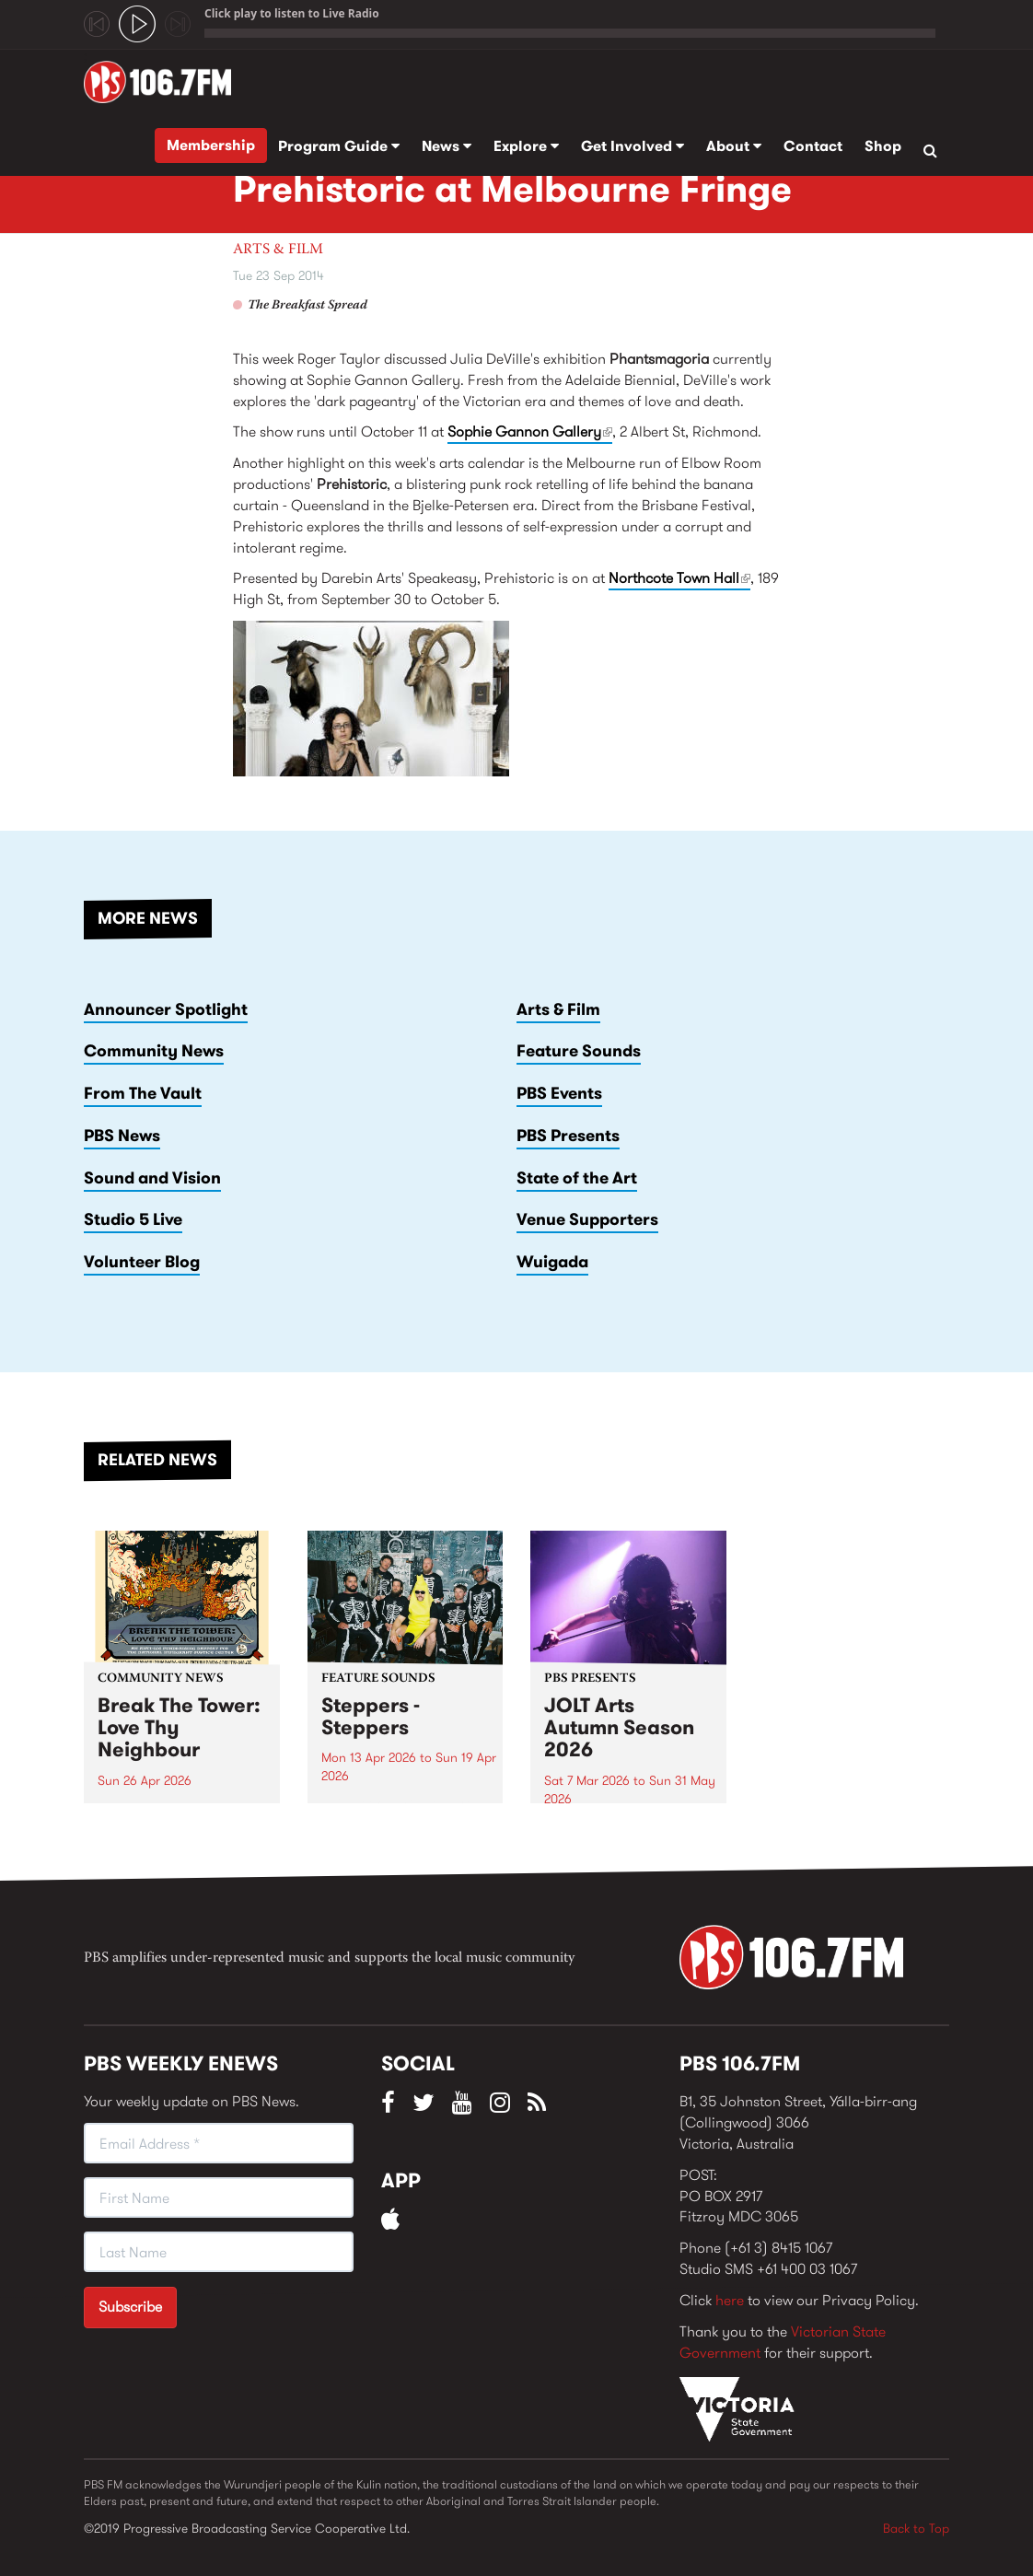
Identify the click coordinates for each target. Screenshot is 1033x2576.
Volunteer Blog (142, 1262)
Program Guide (339, 146)
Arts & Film (278, 249)
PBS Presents (568, 1136)
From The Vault (143, 1093)
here (729, 2300)
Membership (211, 145)
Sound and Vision (152, 1178)
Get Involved (632, 146)
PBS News (122, 1136)
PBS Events (559, 1093)
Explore (526, 146)
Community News (154, 1051)
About (733, 146)
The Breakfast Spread (307, 305)
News (446, 146)
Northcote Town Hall (679, 578)
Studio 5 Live (133, 1219)
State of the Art (576, 1178)
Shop (883, 146)
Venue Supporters (587, 1219)
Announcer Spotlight (166, 1009)
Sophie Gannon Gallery (529, 431)
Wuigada (552, 1262)
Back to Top (916, 2528)
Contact (812, 146)
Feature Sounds (578, 1051)
